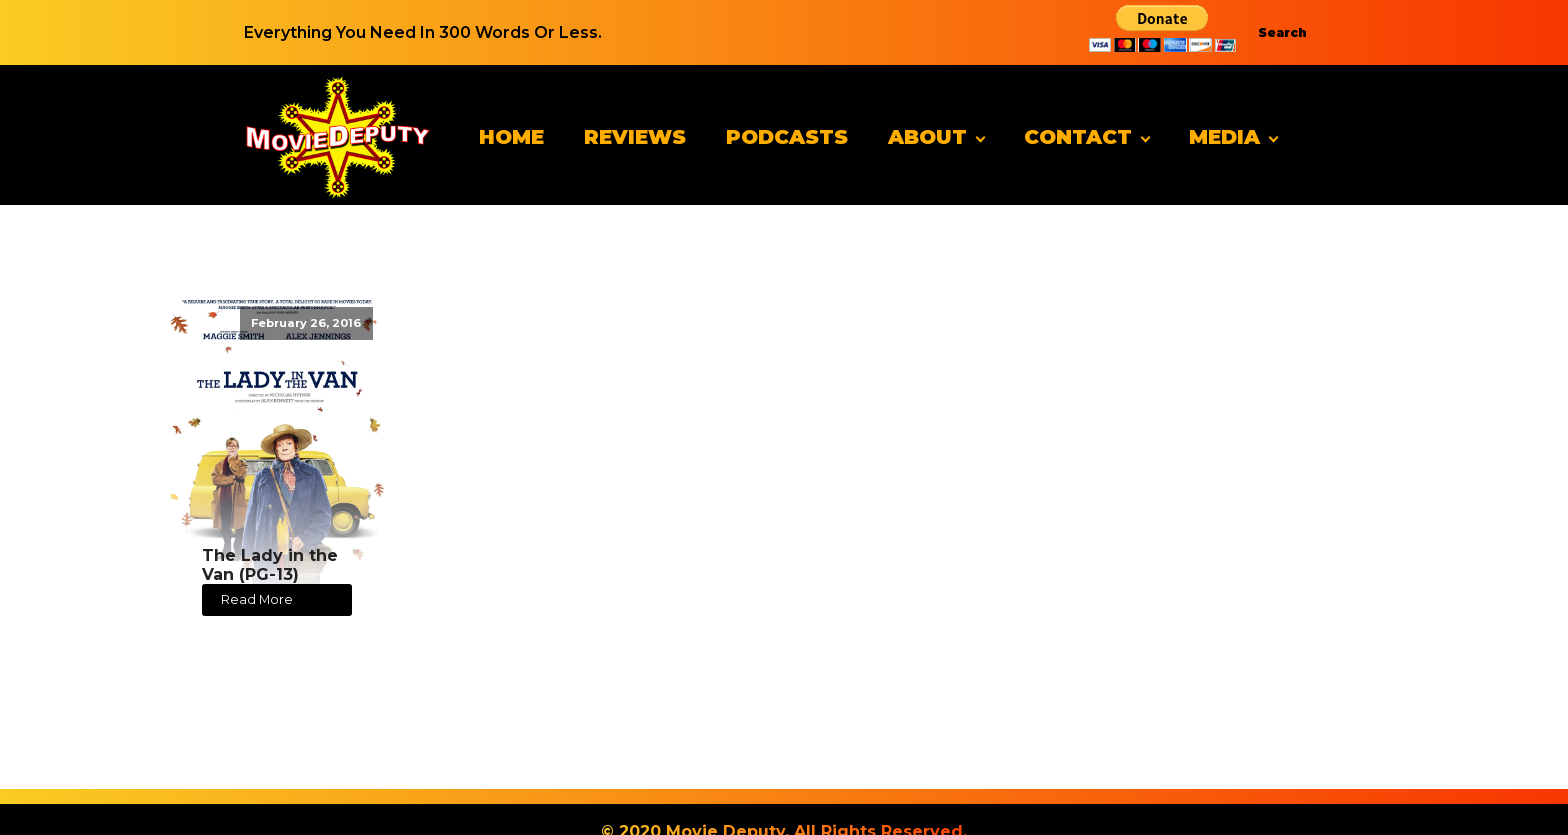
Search (1282, 32)
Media (1224, 137)
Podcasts (787, 137)
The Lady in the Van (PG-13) (270, 565)
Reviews (635, 137)
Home (511, 137)
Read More (257, 599)
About (927, 137)
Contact (1078, 137)
